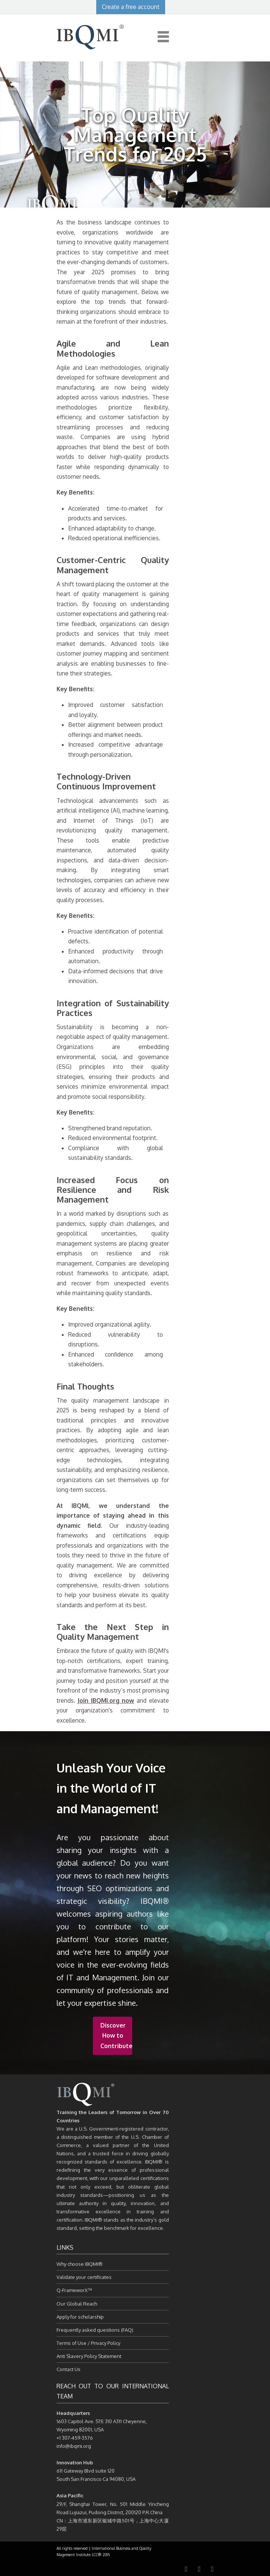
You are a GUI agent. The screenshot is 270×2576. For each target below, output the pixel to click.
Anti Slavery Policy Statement (89, 2356)
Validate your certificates (84, 2277)
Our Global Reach (77, 2304)
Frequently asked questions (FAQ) (95, 2330)
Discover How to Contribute (116, 2035)
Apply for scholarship (80, 2317)
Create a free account (131, 6)
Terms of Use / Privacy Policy (88, 2343)
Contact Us (69, 2369)
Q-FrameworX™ (74, 2290)
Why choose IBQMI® (80, 2264)
